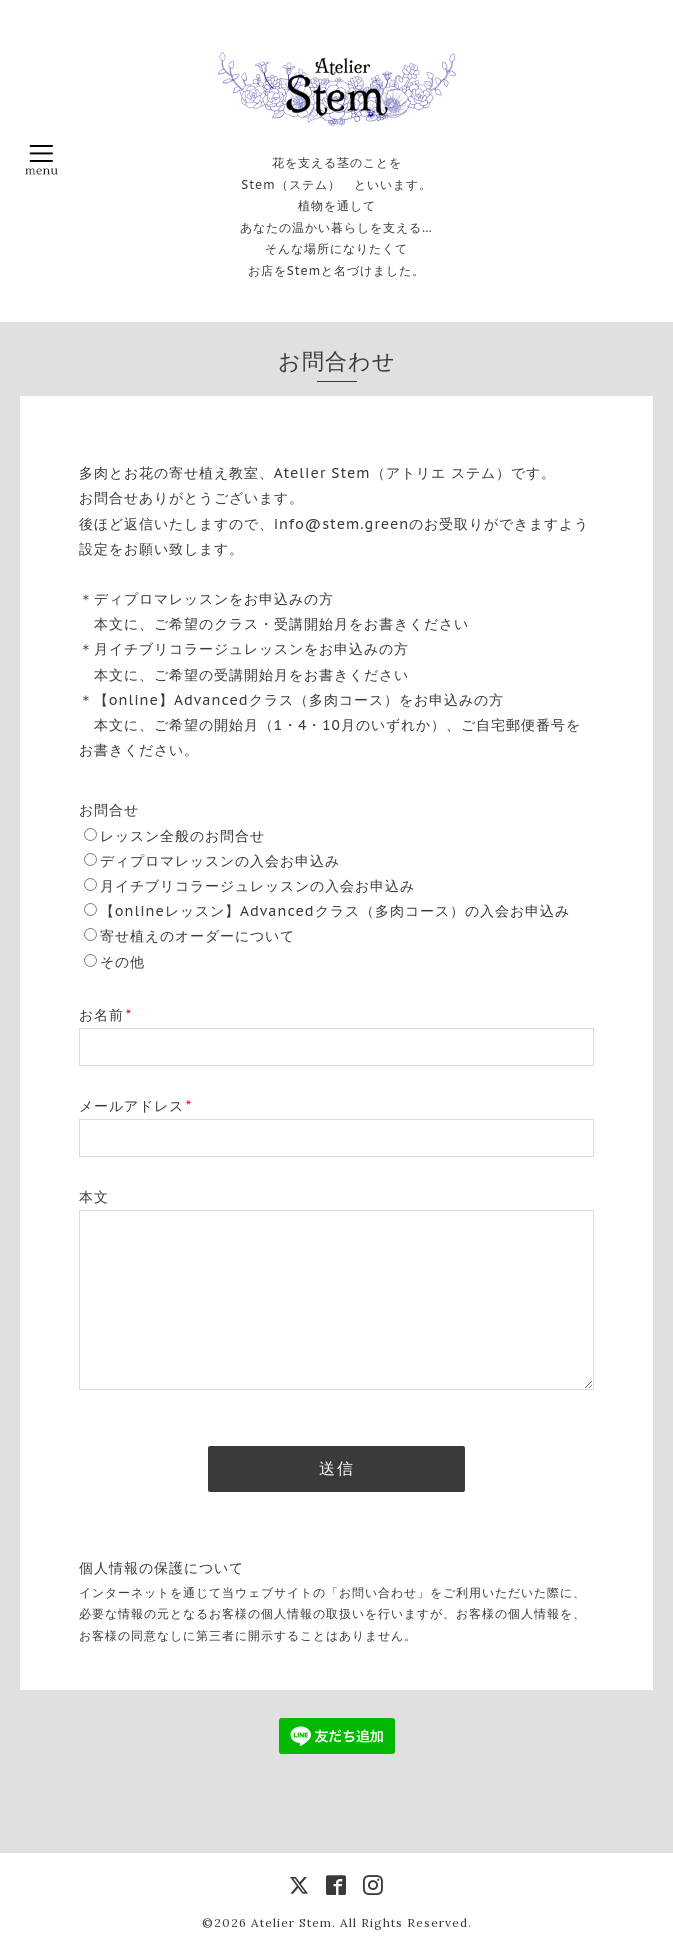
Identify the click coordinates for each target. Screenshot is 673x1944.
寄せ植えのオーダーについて (197, 936)
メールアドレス (135, 1106)
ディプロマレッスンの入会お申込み (220, 861)
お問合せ (109, 810)
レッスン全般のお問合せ (182, 836)
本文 (94, 1197)
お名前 (105, 1015)
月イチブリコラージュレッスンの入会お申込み (257, 886)
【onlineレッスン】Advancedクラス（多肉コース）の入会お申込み (335, 911)
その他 (122, 962)
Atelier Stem (291, 1922)
